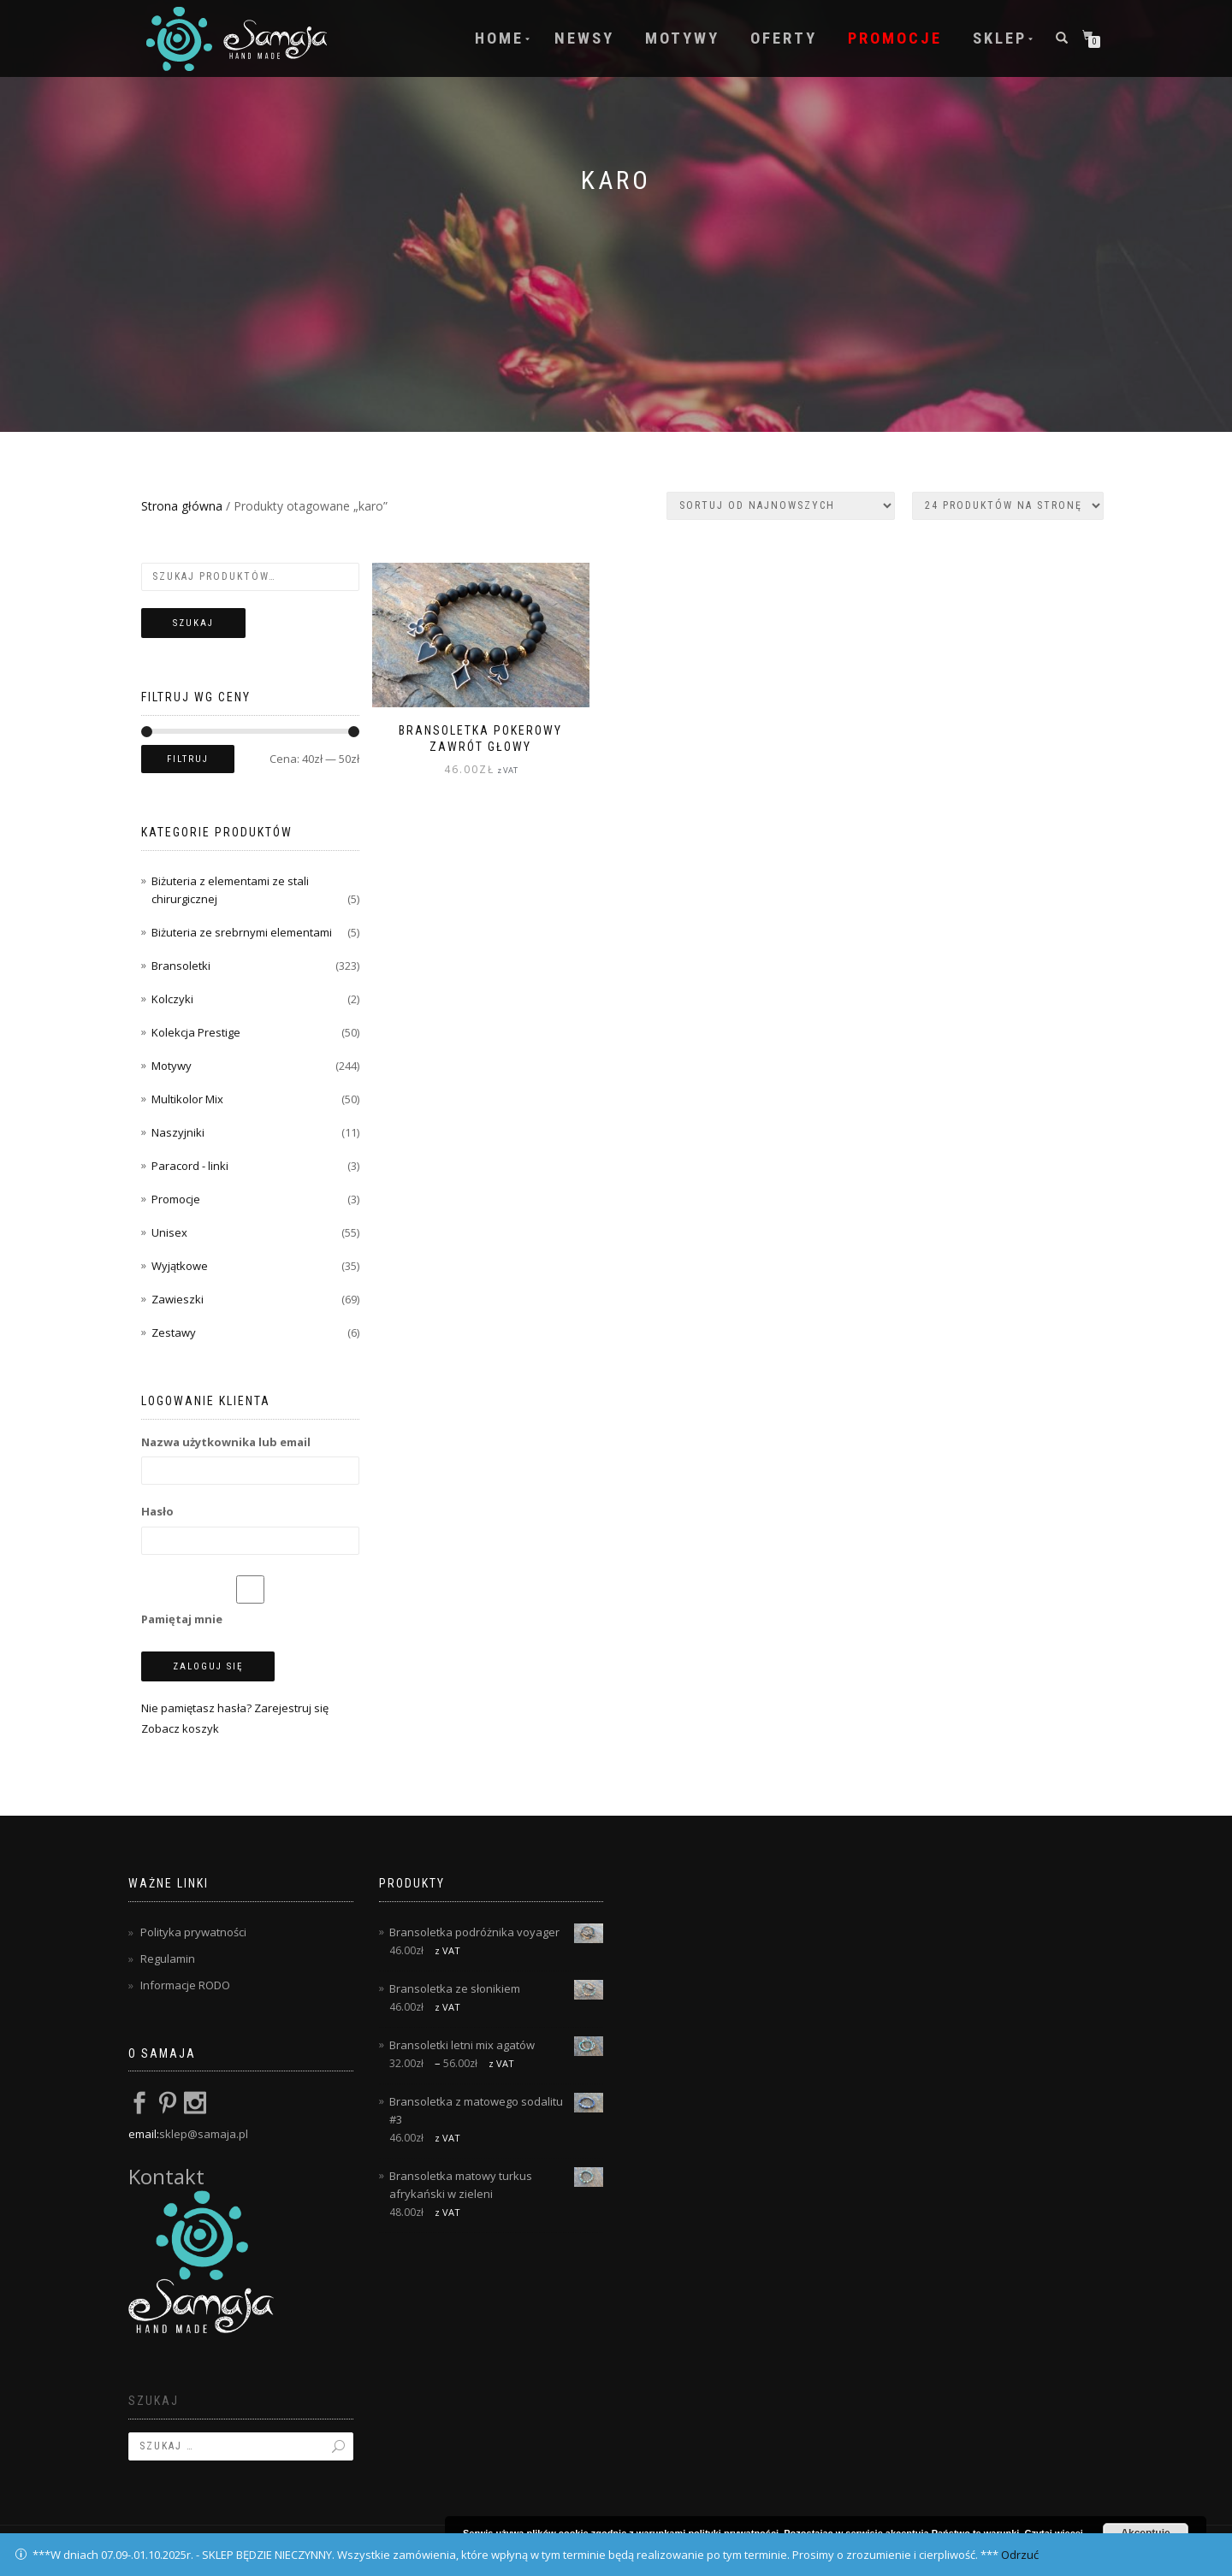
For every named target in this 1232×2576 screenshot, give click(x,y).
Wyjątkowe (179, 1265)
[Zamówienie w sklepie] (780, 506)
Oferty (783, 38)
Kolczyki (172, 999)
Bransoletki (180, 965)
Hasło (157, 1511)
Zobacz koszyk (180, 1728)
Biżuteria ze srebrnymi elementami (241, 932)
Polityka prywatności (193, 1932)
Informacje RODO (185, 1985)
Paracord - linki (189, 1165)
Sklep (1000, 38)
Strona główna (181, 506)
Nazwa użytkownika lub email (226, 1442)
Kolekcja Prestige (195, 1032)
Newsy (584, 38)
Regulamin (167, 1958)
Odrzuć (1020, 2554)
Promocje (895, 38)
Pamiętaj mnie (250, 1601)
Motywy (682, 38)
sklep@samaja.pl (203, 2134)
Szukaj (193, 623)
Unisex (169, 1232)
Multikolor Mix (187, 1099)
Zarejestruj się (291, 1708)
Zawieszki (177, 1299)
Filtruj (188, 759)
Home (499, 38)
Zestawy (173, 1332)
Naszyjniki (177, 1132)
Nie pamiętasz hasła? (196, 1708)
